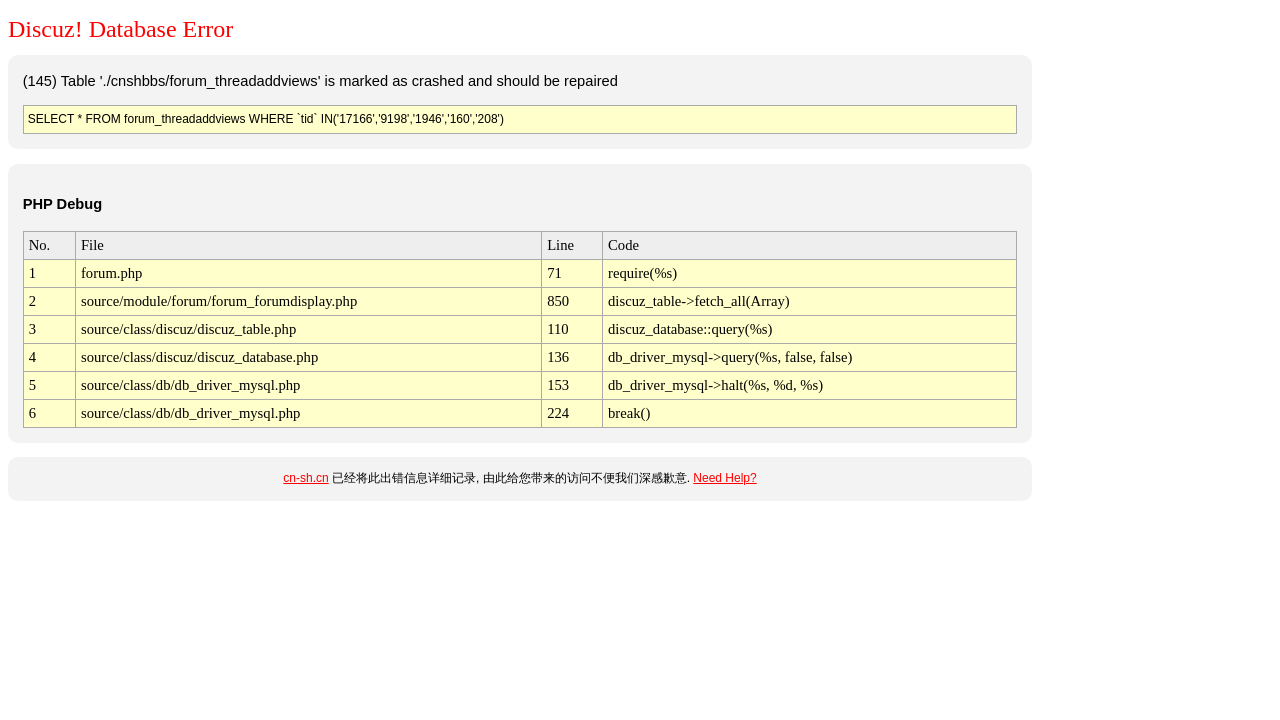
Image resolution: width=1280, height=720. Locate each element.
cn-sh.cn (305, 478)
